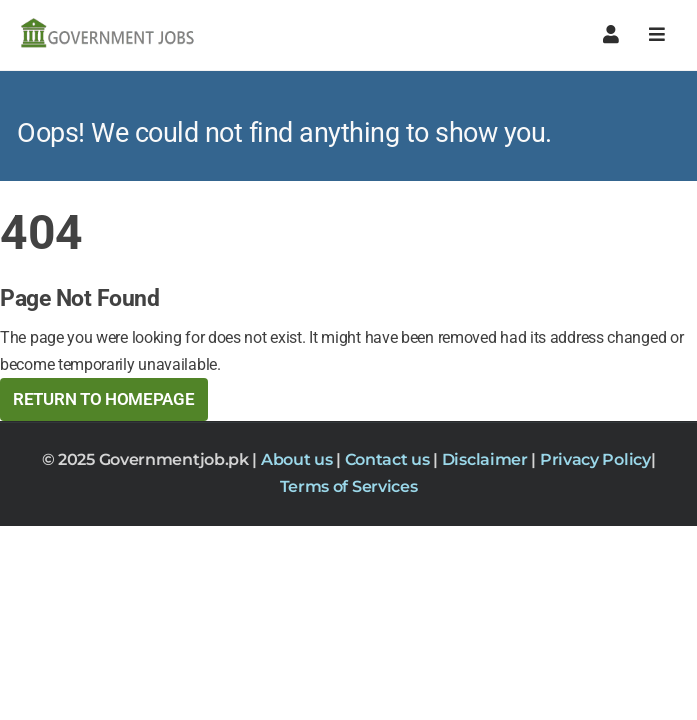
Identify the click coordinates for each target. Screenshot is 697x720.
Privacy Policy (595, 459)
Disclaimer (487, 459)
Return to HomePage (104, 399)
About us (298, 459)
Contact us (389, 459)
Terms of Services (349, 486)
